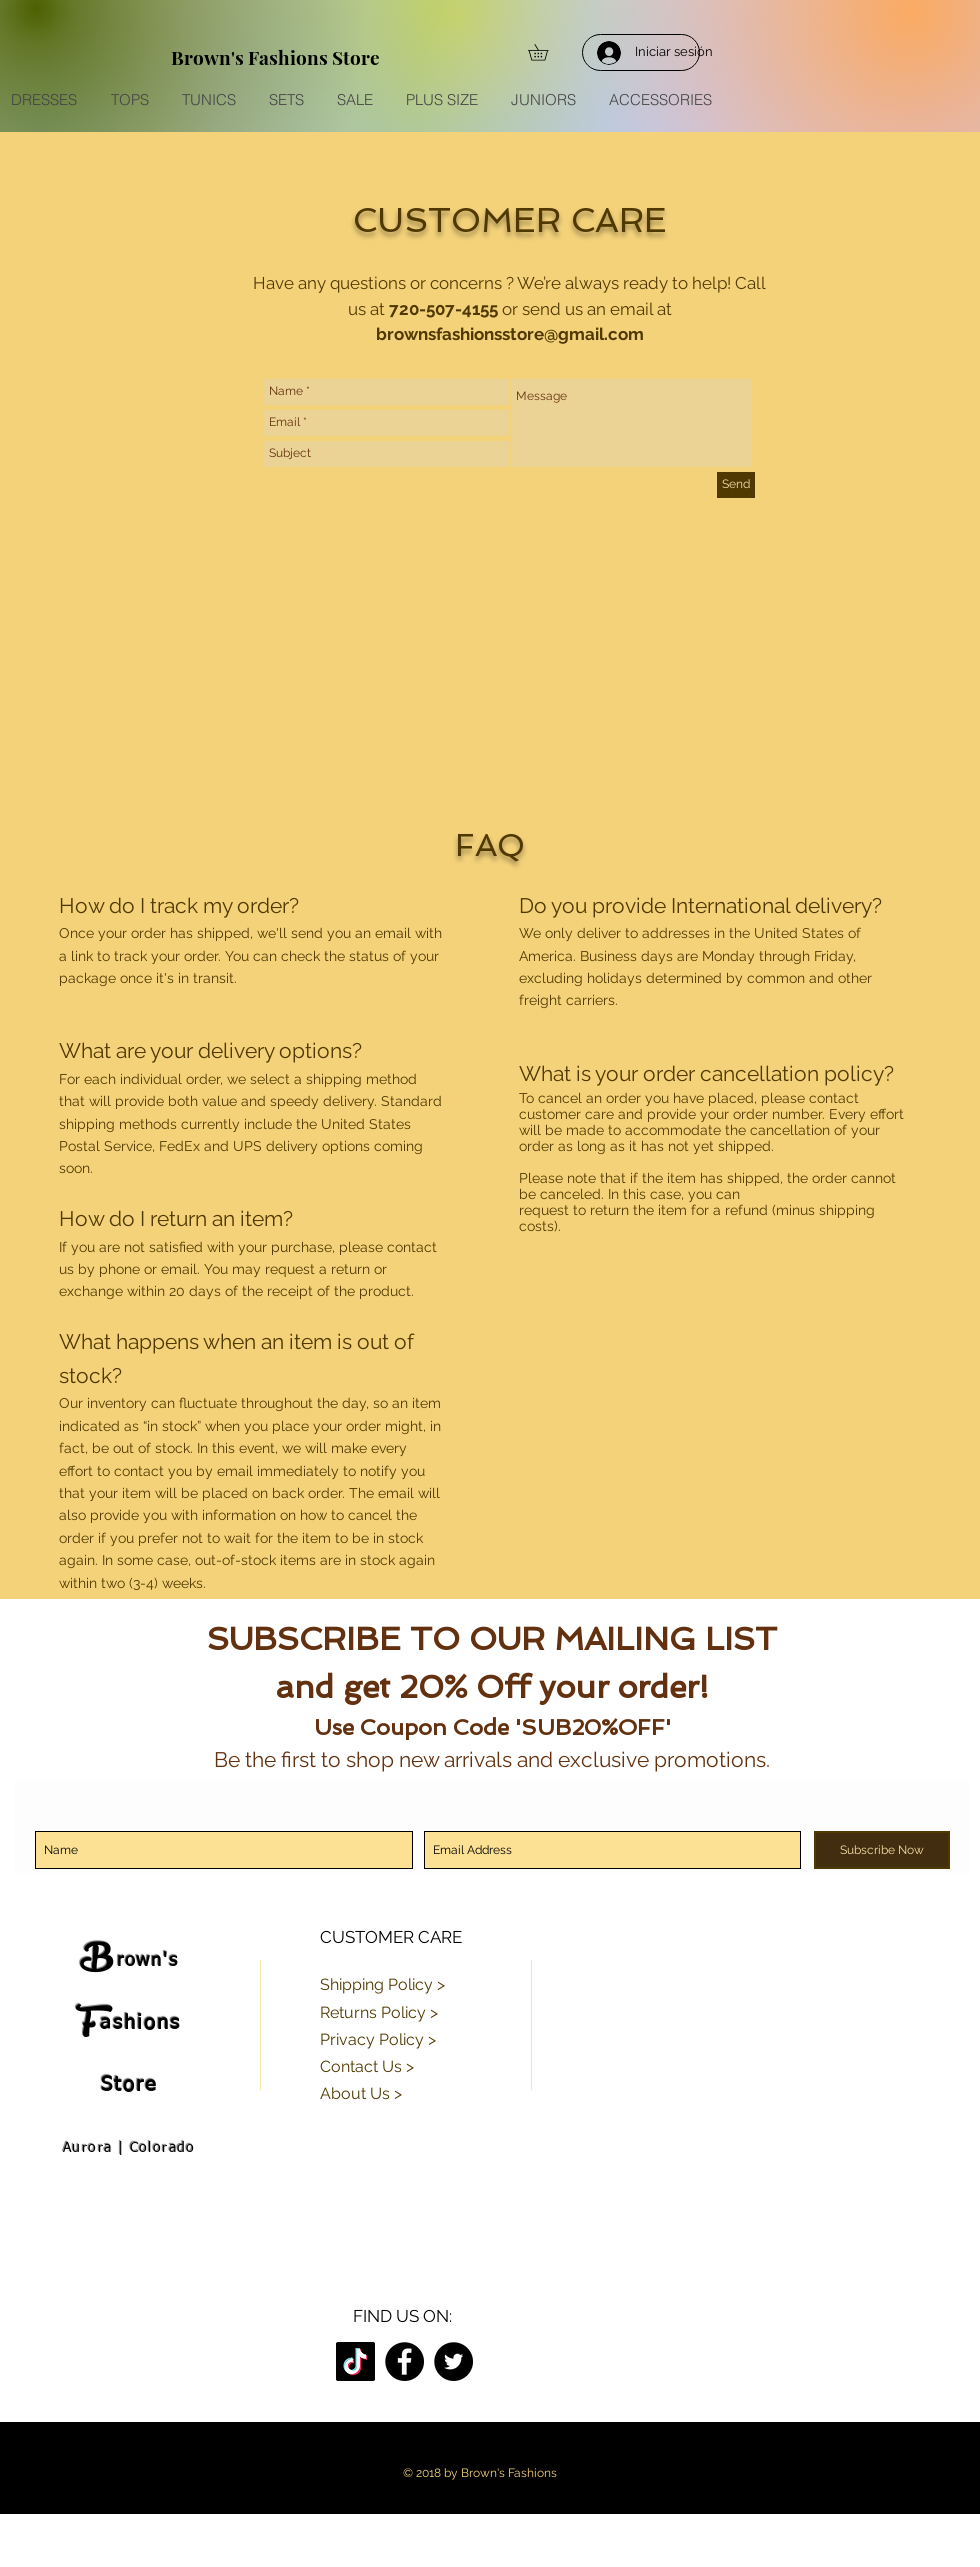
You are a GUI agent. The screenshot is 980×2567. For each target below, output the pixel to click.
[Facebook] (404, 2361)
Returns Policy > (379, 2012)
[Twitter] (453, 2361)
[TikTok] (355, 2361)
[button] (546, 52)
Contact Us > (367, 2066)
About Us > (361, 2093)
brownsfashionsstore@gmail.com (510, 334)
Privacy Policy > (378, 2039)
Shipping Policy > (382, 1984)
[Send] (736, 485)
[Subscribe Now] (882, 1850)
